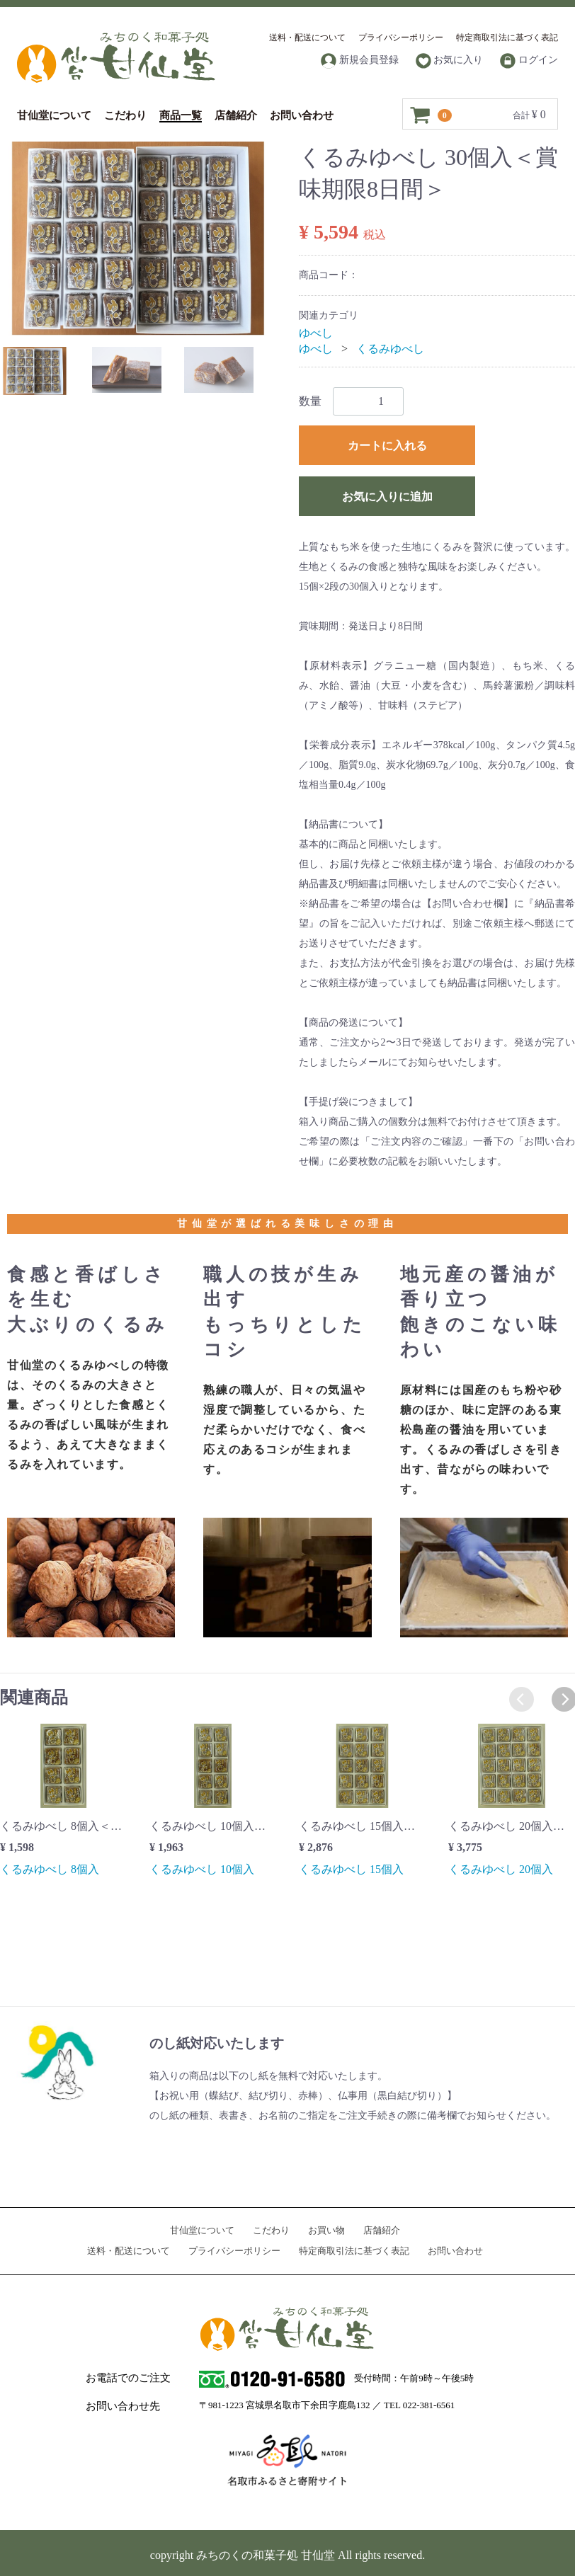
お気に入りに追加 (387, 497)
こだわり (125, 115)
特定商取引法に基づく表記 (507, 37)
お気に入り (450, 61)
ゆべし (316, 333)
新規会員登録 (360, 61)
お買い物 (326, 2230)
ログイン (529, 61)
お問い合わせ (302, 115)
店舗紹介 (236, 115)
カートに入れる (387, 446)
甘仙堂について (54, 115)
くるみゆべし (390, 349)
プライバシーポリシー (400, 37)
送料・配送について (307, 37)
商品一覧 (180, 115)
